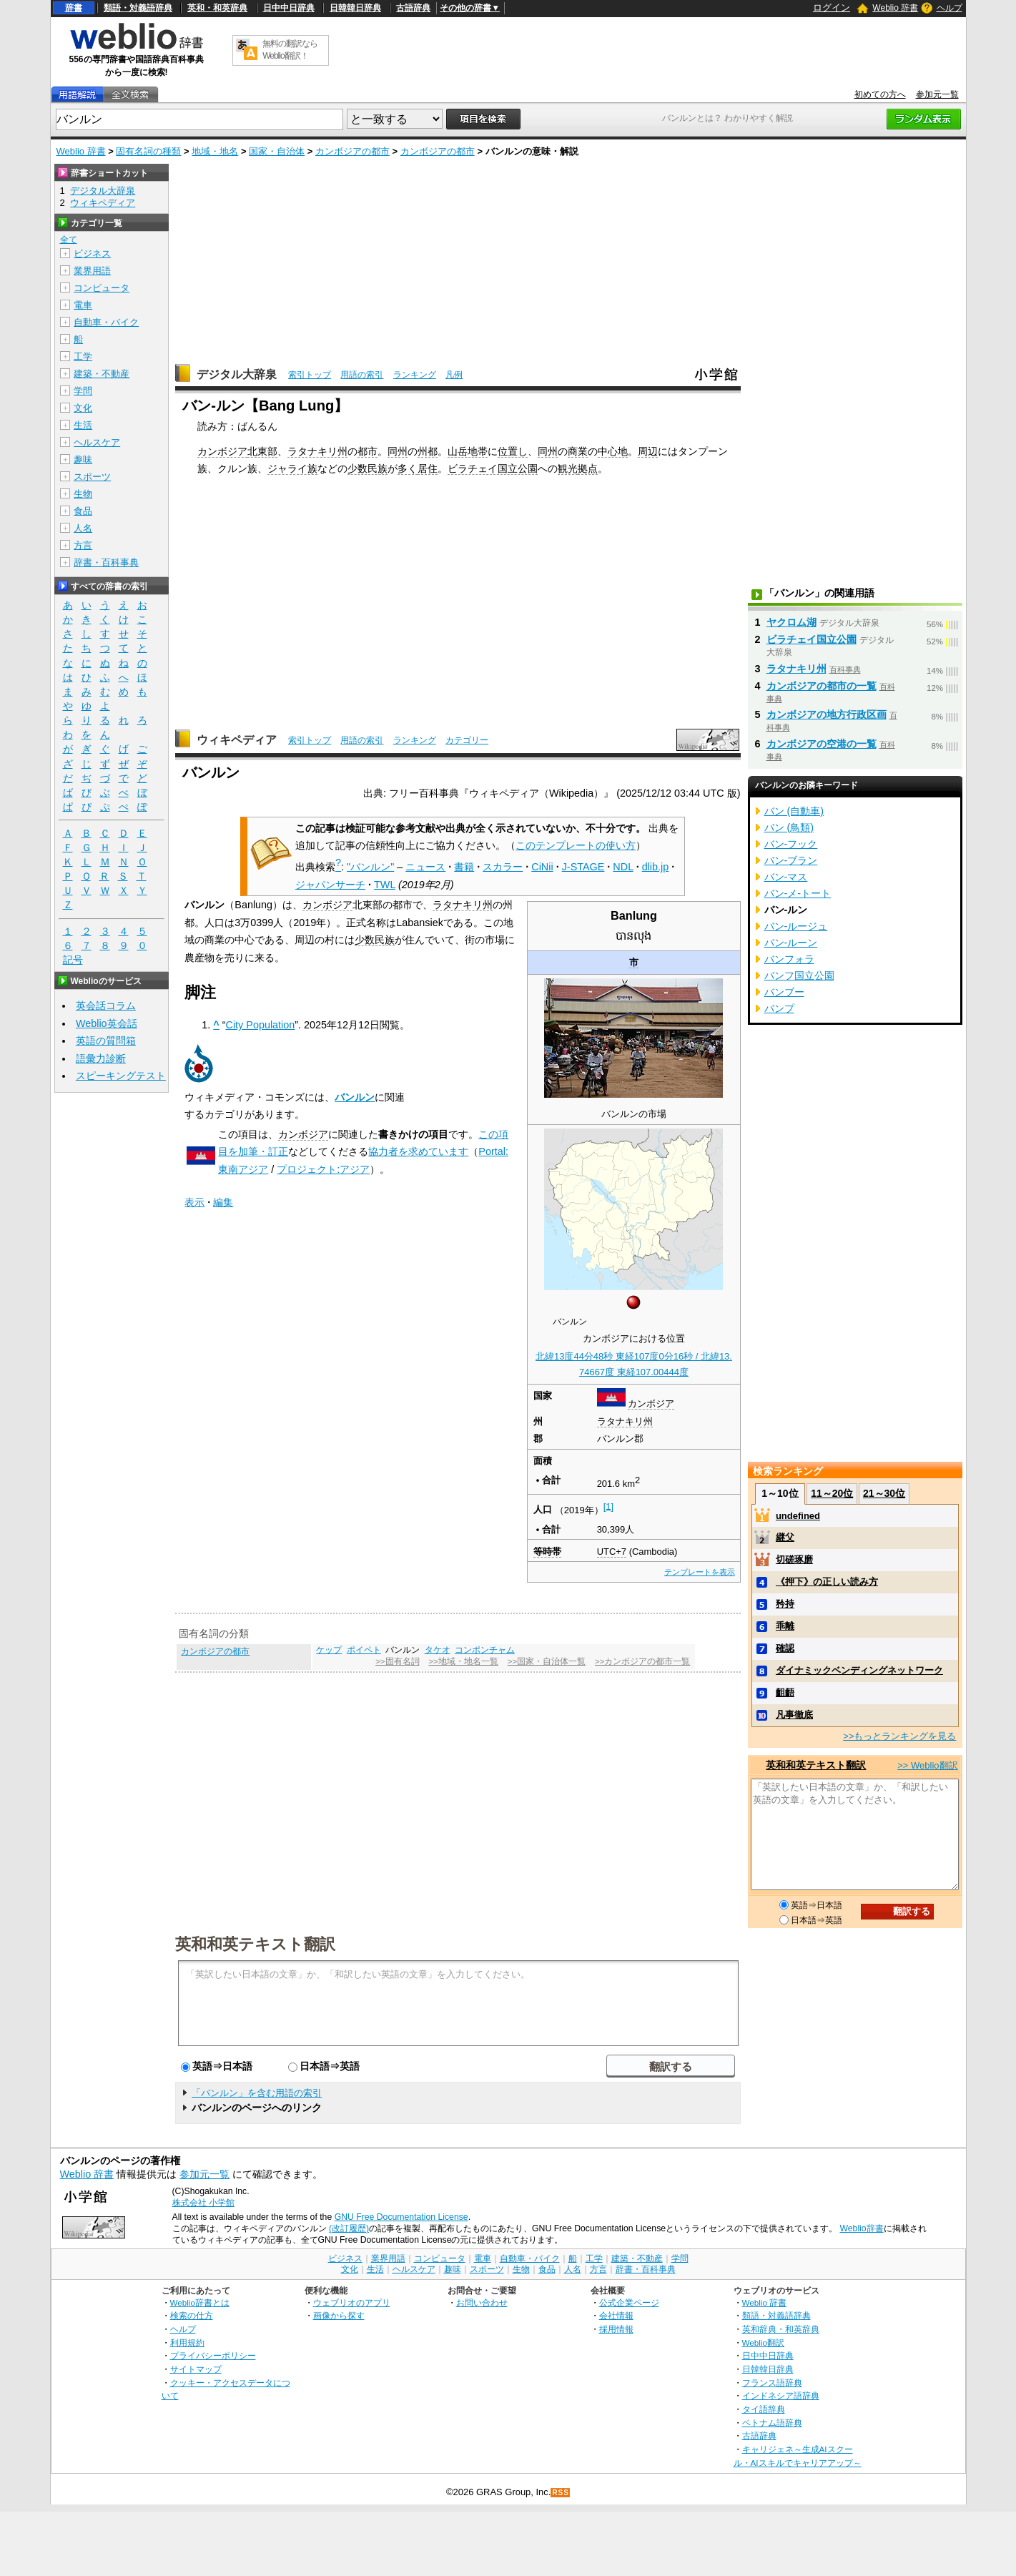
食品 (83, 511)
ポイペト (364, 1650)
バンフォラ (789, 959)
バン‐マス (786, 877)
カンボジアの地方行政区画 (826, 714)
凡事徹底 (794, 1714)
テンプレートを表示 (699, 1572)
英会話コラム (106, 1005)
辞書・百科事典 (106, 562)
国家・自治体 (277, 151)
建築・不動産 (101, 373)
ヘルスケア (97, 442)
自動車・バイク (106, 322)
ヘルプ (949, 8)
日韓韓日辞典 (355, 8)
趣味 (83, 459)
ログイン (831, 7)
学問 (83, 390)
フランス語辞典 (772, 2382)
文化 (83, 408)
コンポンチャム (485, 1650)
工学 (83, 356)
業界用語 (92, 270)
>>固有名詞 (397, 1661)
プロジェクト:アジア (323, 1169)
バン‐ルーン (791, 942)
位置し (513, 451)
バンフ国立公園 (799, 975)
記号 (73, 960)
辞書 (73, 8)
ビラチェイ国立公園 (493, 468)
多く (408, 468)
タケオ (437, 1650)
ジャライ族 (292, 468)
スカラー (503, 866)
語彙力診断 (101, 1058)
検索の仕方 (191, 2315)
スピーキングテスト (121, 1075)
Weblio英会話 (106, 1023)
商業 (578, 451)
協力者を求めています (418, 1151)
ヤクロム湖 (791, 622)
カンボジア (222, 451)
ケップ (329, 1650)
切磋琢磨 (794, 1559)
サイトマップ (196, 2369)
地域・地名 (215, 151)
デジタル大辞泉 (237, 374)
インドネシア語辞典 (780, 2395)
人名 (83, 528)
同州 (398, 451)
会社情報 (616, 2315)
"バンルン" (370, 866)
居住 (428, 468)
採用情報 (616, 2329)
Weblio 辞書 (895, 8)
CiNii (542, 866)
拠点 (588, 468)
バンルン (355, 1097)
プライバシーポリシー (213, 2355)
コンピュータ (101, 287)
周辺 (648, 451)
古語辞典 (413, 8)
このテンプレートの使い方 (576, 845)
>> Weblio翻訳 (927, 1765)
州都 (428, 451)
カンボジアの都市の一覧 (821, 686)
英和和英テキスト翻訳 (255, 1943)
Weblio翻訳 (763, 2342)
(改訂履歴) (349, 2228)
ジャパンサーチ (330, 884)
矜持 (785, 1603)
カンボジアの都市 (352, 151)
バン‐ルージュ (796, 926)
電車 (83, 305)
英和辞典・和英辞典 (780, 2329)
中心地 (613, 451)
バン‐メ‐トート (798, 893)
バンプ (779, 1008)
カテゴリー (466, 740)
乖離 (785, 1626)
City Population (260, 1025)
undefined (798, 1515)
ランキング (414, 375)
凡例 (454, 375)
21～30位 (884, 1493)
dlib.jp (655, 866)
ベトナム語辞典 (772, 2422)
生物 (83, 493)
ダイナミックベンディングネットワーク (859, 1670)
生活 (83, 425)
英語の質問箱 (106, 1040)
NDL (623, 866)
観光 (568, 468)
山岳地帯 (468, 451)
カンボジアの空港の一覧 (821, 743)
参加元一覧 (937, 94)
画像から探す (339, 2315)
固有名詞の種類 (148, 151)
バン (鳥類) (789, 827)
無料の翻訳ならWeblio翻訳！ (289, 50)
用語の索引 (361, 375)
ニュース (425, 866)
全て (68, 239)
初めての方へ (880, 94)
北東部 (262, 451)
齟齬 (785, 1692)
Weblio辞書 (861, 2228)
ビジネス (92, 253)
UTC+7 (611, 1551)
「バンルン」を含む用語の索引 (257, 2093)
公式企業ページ (629, 2302)
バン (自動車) (794, 811)
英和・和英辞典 (217, 8)
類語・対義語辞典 (138, 8)
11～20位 (832, 1493)
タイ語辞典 (763, 2409)
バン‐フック (791, 844)
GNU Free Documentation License (401, 2217)
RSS (560, 2493)
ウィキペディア (237, 740)
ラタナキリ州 (317, 451)
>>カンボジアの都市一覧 (642, 1661)
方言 (83, 545)
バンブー (784, 992)
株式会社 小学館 (203, 2203)
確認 (785, 1648)
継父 (785, 1537)
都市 (367, 451)
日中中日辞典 (289, 8)
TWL (384, 884)
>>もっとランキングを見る (899, 1736)
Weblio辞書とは (200, 2302)
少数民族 (367, 468)
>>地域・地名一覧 (463, 1661)
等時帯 (547, 1551)
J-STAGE (583, 866)
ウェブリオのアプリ (351, 2302)
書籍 (464, 866)
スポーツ (92, 476)
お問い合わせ (482, 2302)
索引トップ (309, 375)
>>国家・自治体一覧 (547, 1661)
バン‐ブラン (791, 860)
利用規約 (187, 2342)
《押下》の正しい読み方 (827, 1581)
